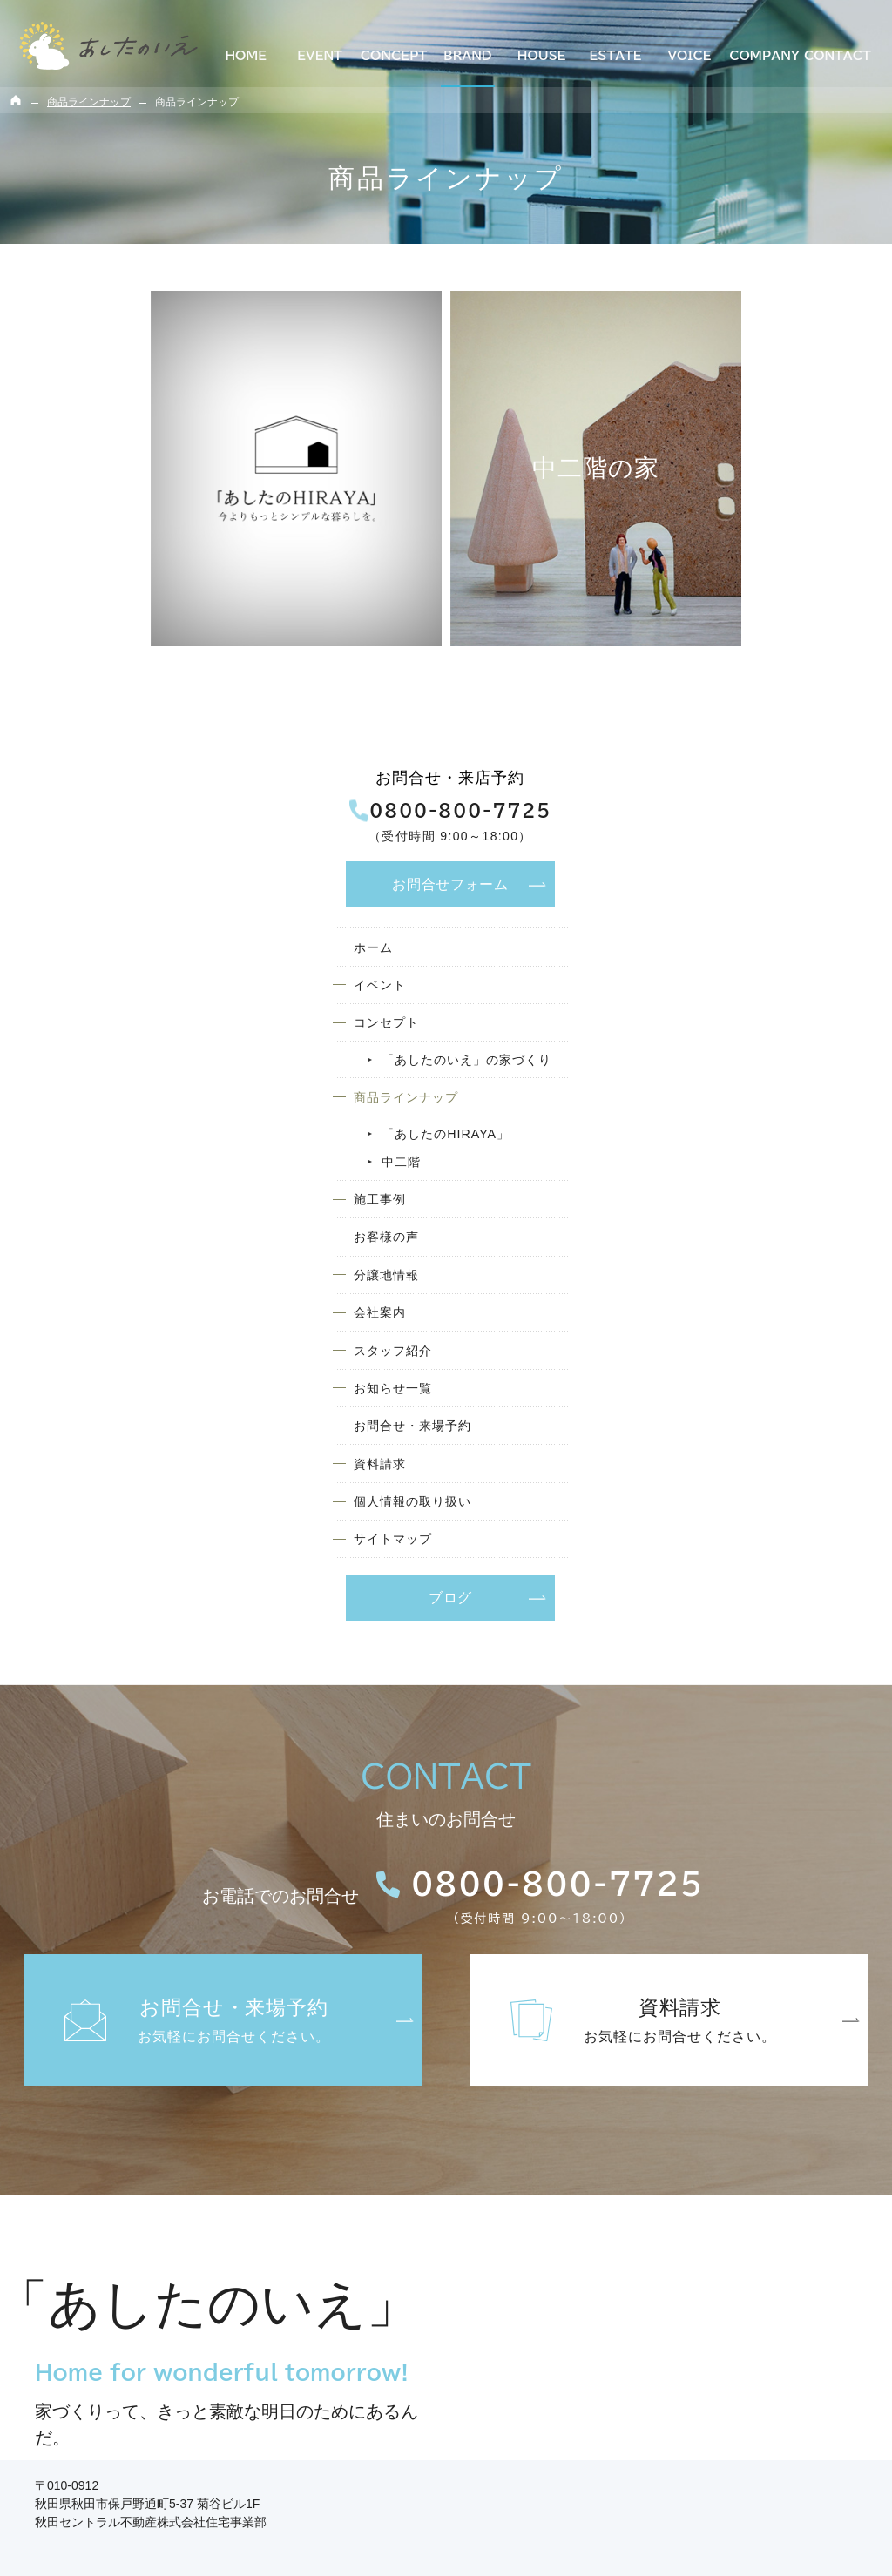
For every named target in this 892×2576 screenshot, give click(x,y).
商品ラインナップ (731, 671)
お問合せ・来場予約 (739, 1039)
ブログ (763, 1227)
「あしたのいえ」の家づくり (781, 620)
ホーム (694, 485)
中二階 (722, 743)
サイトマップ (716, 1167)
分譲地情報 (709, 869)
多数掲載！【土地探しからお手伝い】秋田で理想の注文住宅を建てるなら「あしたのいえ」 (423, 2544)
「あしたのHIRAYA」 (772, 712)
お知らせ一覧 (716, 997)
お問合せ (763, 419)
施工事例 (702, 785)
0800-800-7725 (763, 347)
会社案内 (702, 912)
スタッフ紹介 (716, 954)
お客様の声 (709, 826)
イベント (702, 528)
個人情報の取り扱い (739, 1124)
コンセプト (709, 570)
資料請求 (702, 1082)
